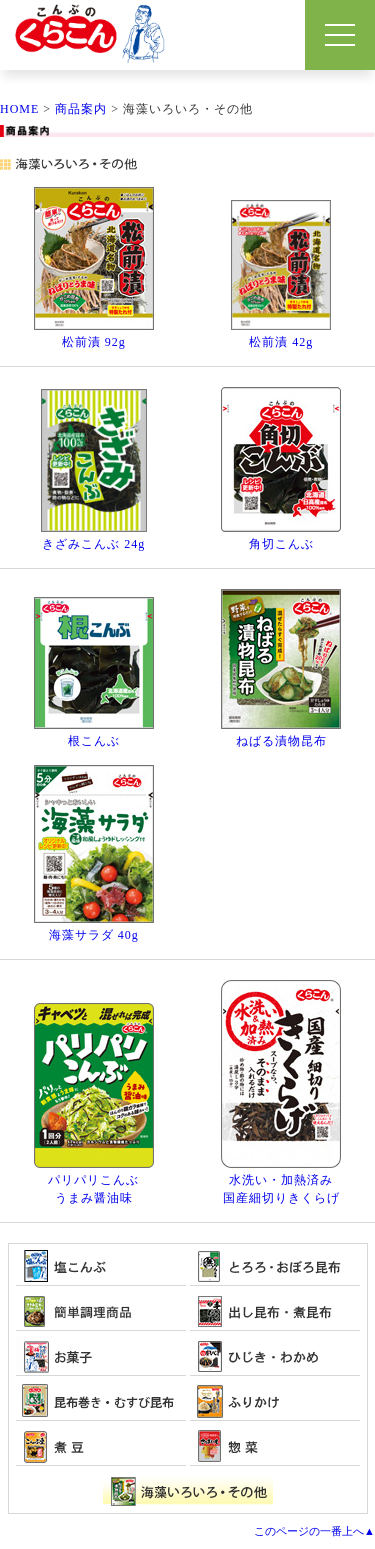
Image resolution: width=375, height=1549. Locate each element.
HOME (19, 109)
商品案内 (81, 109)
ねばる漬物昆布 (281, 741)
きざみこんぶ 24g (93, 544)
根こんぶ (94, 741)
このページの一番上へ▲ (314, 1531)
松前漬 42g (281, 342)
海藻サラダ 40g (94, 935)
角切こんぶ (281, 544)
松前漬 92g (94, 342)
